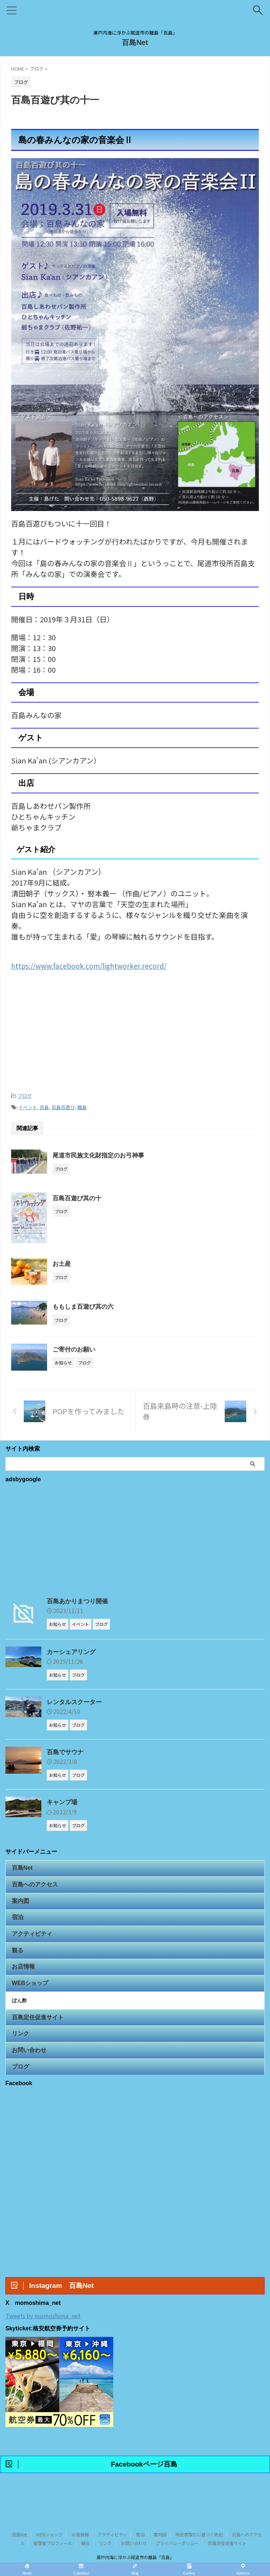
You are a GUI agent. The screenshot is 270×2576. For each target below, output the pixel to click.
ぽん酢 (21, 2020)
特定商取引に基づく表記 (199, 2520)
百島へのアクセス (36, 1888)
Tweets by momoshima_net (43, 2346)
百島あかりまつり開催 (79, 1600)
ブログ (25, 1095)
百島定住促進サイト (39, 2040)
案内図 (21, 1907)
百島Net (135, 42)
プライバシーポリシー (177, 2528)
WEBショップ (31, 2001)
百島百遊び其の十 (78, 1196)
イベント (27, 1105)
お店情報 (24, 1982)
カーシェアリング (73, 1651)
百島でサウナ (66, 1752)
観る (18, 1963)
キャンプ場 (63, 1802)
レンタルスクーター (76, 1701)
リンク (21, 2059)
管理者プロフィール (52, 2528)
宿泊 (18, 1926)
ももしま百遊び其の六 (84, 1305)
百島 (44, 1105)
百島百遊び (63, 1105)
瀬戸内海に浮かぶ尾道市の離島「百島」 (135, 2542)
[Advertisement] (135, 1028)
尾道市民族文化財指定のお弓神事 (101, 1153)
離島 (82, 1105)
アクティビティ (33, 1944)
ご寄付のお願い (75, 1348)
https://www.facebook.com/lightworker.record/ (90, 965)
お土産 (62, 1262)
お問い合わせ (30, 2077)
